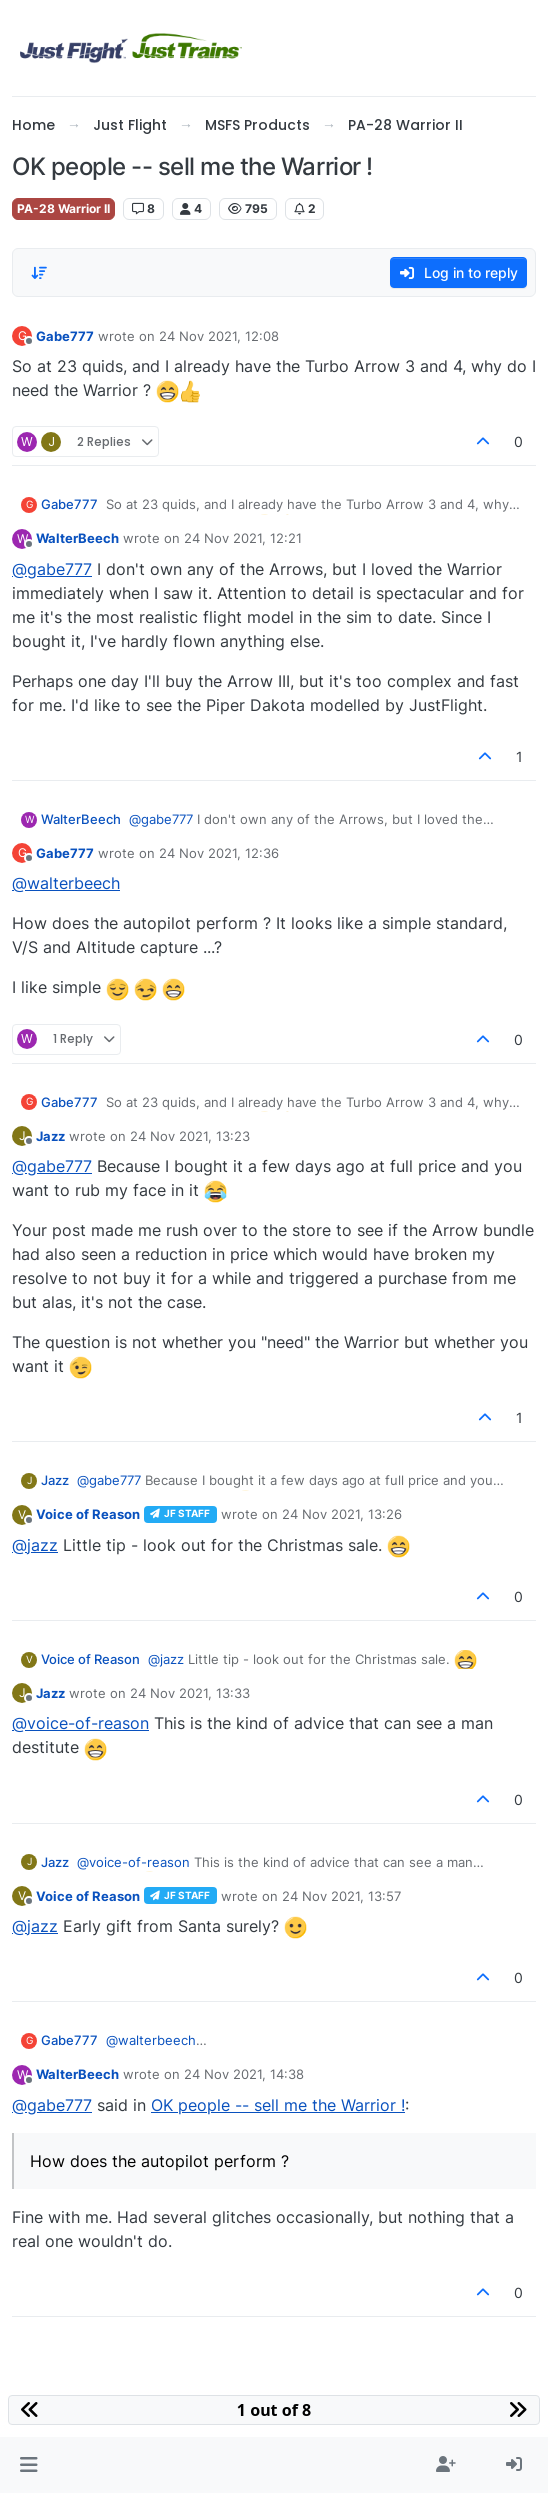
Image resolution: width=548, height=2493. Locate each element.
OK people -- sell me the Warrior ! (278, 2105)
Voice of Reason (88, 1514)
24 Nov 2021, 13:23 (190, 1136)
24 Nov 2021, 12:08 (219, 336)
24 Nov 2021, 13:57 (341, 1896)
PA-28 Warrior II (63, 208)
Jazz (50, 1136)
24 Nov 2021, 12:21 (243, 538)
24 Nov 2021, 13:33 (190, 1693)
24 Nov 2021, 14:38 (244, 2074)
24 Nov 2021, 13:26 (342, 1514)
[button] (28, 2465)
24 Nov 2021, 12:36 (219, 853)
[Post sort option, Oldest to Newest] (39, 273)
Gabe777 (65, 336)
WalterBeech (77, 538)
